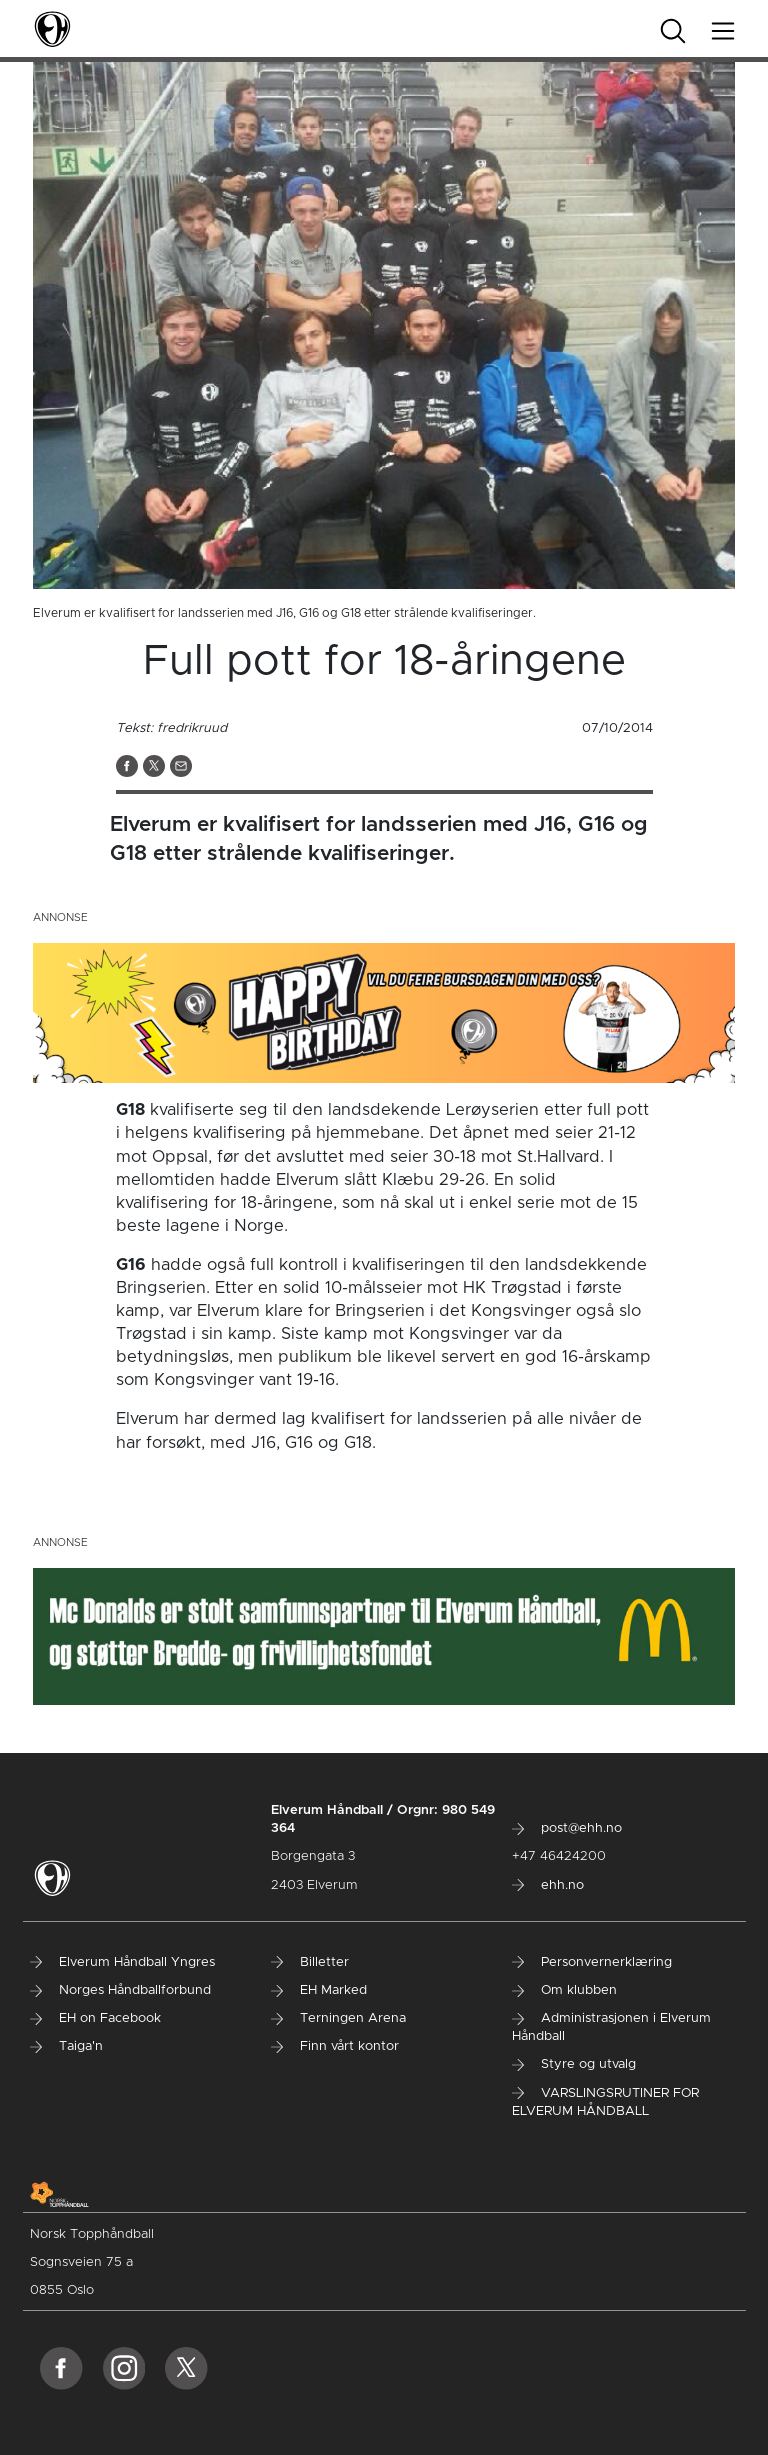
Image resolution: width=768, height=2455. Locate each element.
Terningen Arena (338, 2018)
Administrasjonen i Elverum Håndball (611, 2027)
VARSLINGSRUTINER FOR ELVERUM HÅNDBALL (605, 2102)
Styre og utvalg (574, 2064)
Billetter (310, 1962)
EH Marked (319, 1990)
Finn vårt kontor (335, 2046)
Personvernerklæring (592, 1962)
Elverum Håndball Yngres (122, 1962)
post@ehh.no (567, 1828)
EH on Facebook (95, 2018)
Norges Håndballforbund (120, 1990)
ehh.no (548, 1885)
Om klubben (564, 1990)
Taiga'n (66, 2046)
